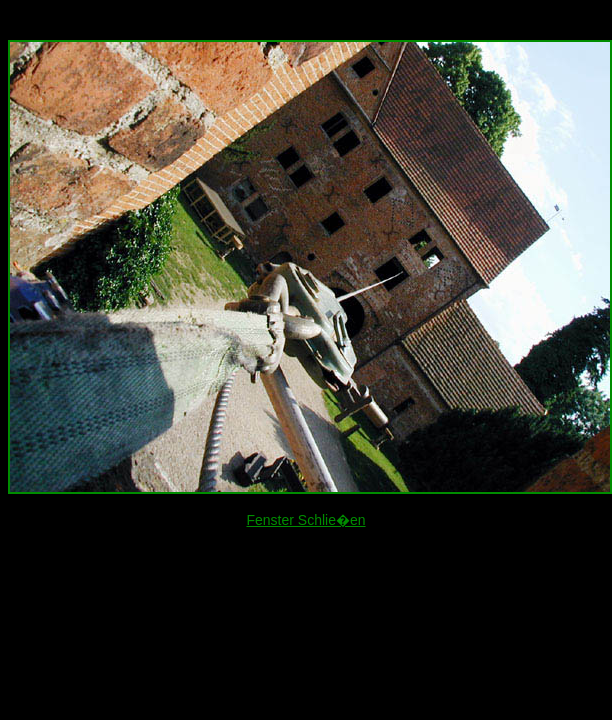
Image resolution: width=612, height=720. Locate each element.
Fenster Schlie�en (305, 520)
